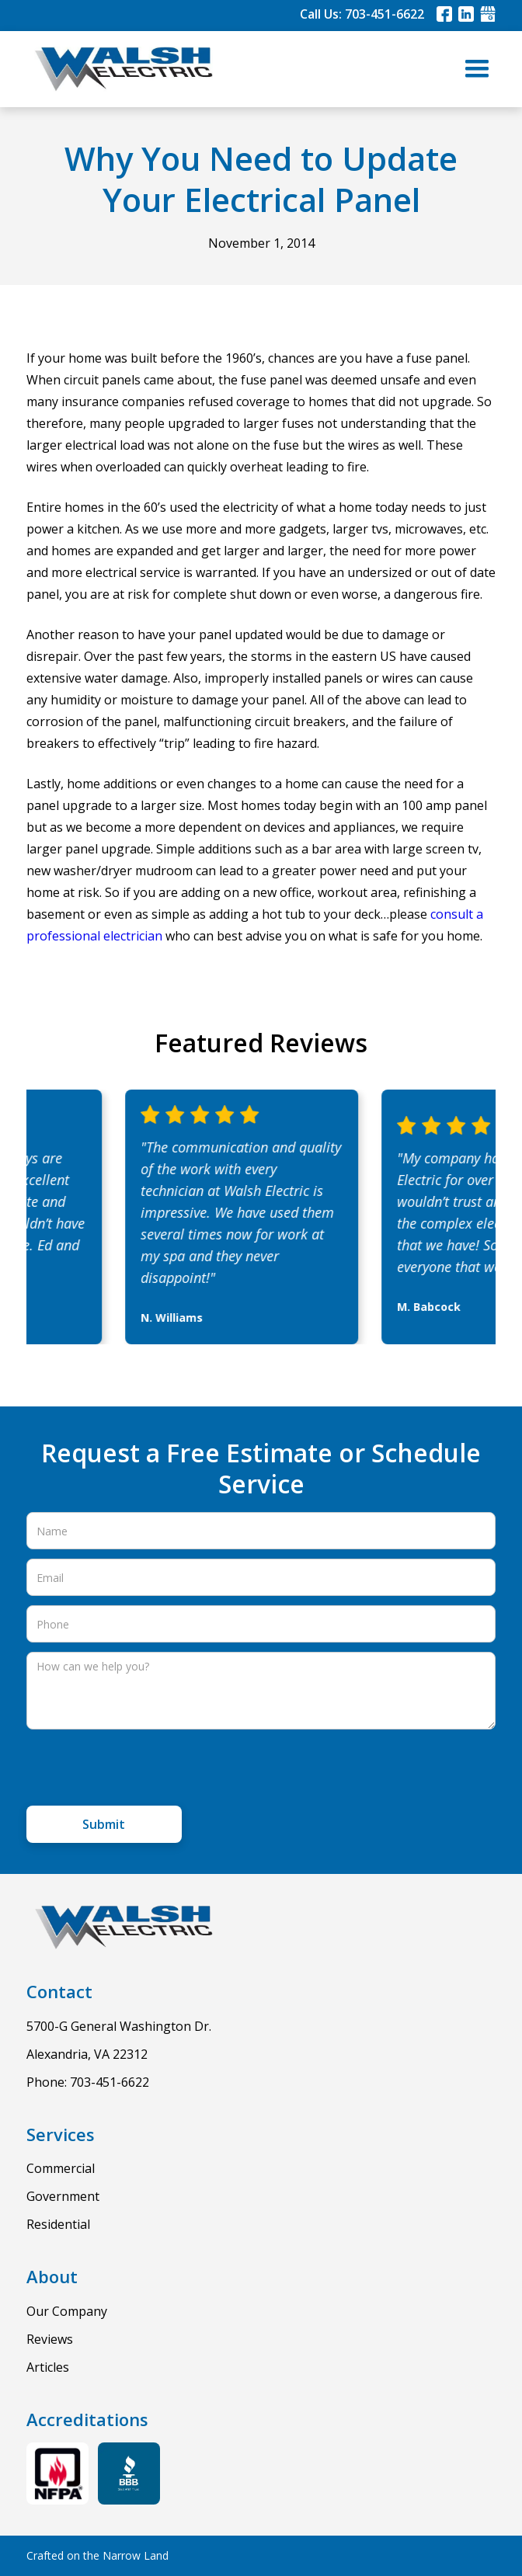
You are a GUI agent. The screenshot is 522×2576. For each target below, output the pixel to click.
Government (62, 2196)
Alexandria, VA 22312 (87, 2054)
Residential (58, 2224)
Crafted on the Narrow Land (97, 2555)
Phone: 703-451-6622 (87, 2082)
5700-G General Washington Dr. (118, 2026)
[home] (119, 69)
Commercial (60, 2168)
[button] (477, 69)
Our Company (66, 2311)
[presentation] (144, 1769)
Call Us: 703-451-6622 (362, 14)
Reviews (49, 2339)
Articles (47, 2367)
